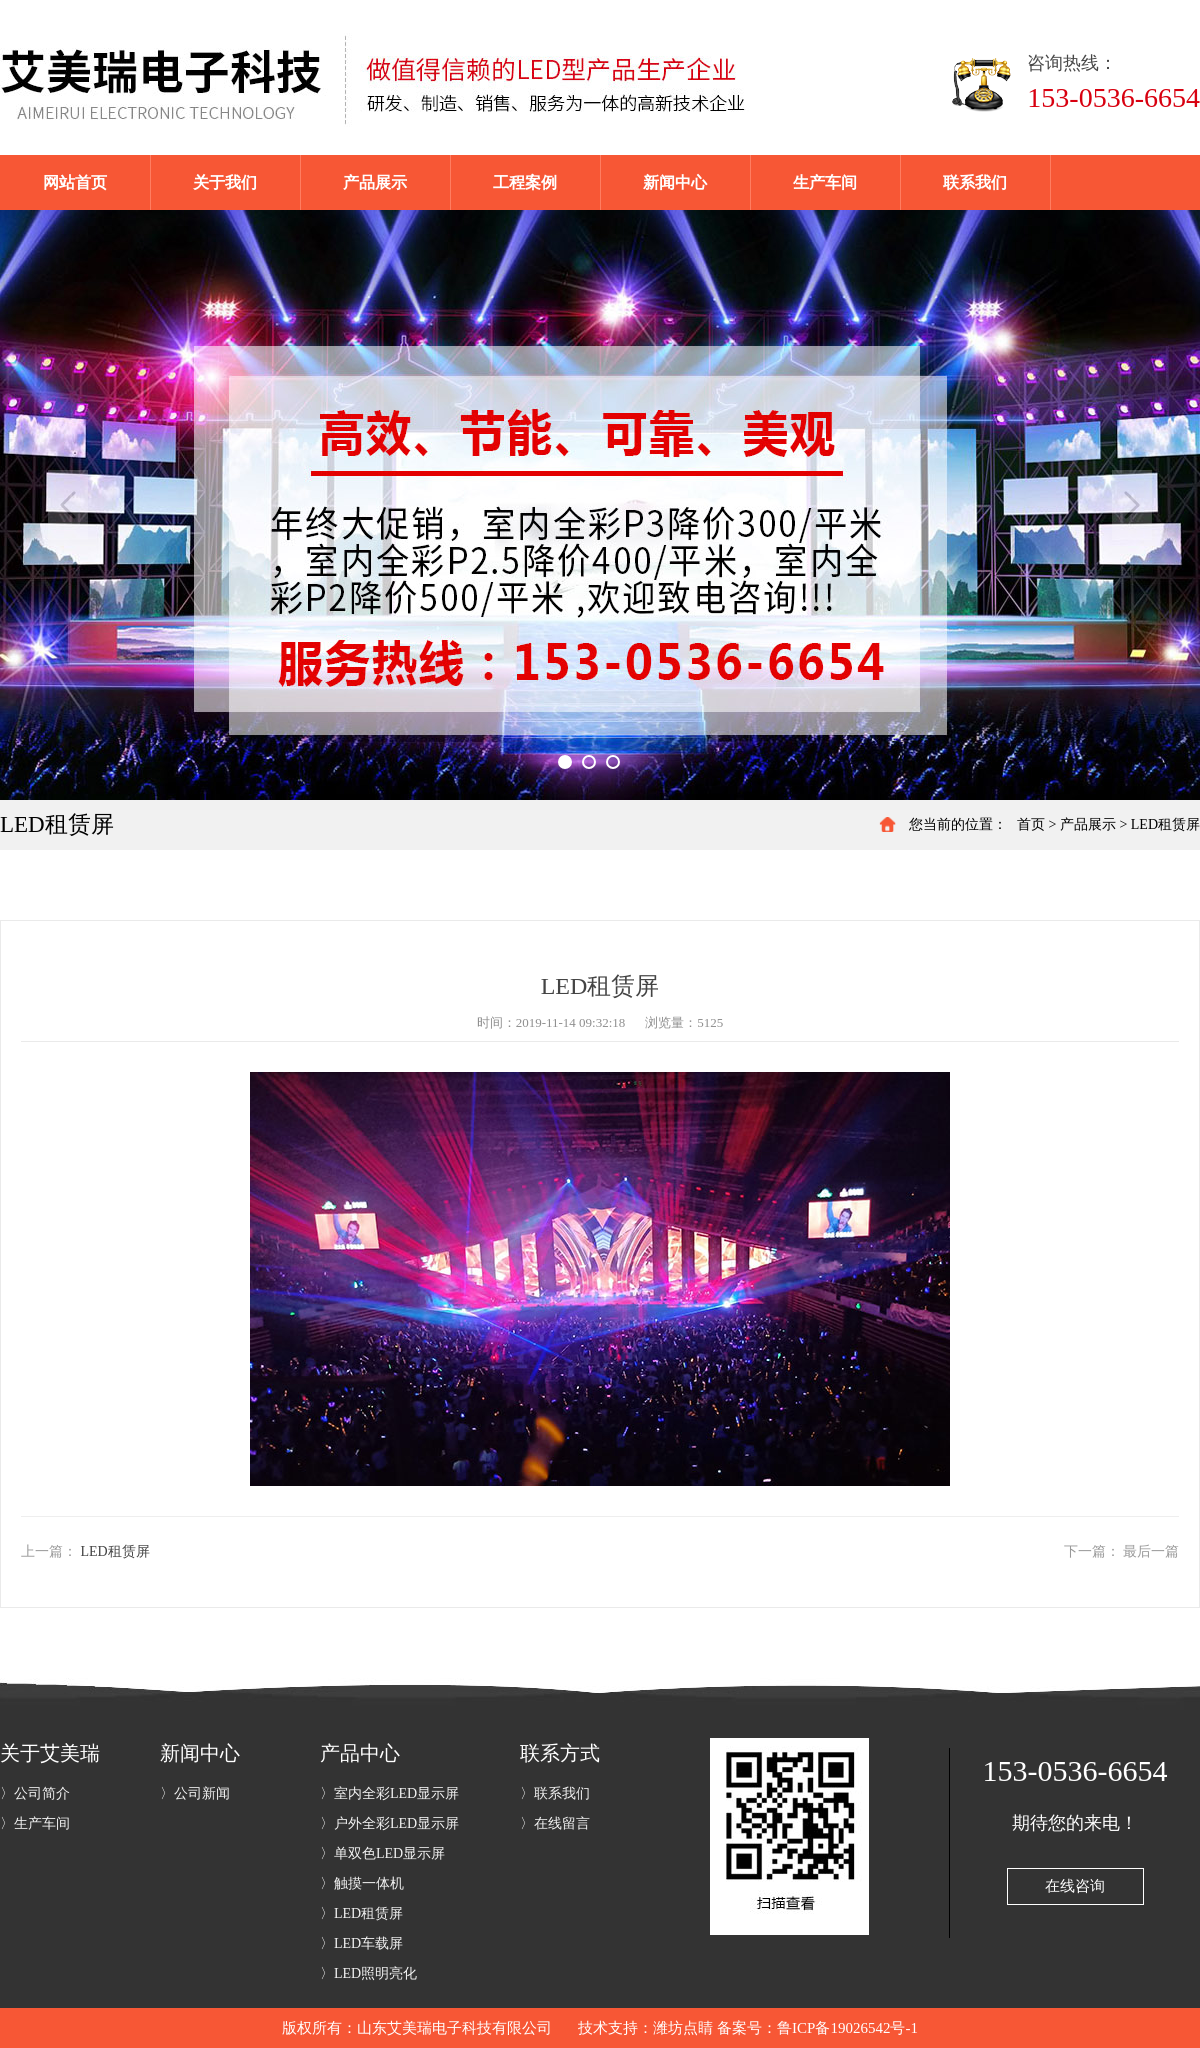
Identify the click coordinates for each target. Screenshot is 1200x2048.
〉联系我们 (555, 1793)
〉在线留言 (555, 1823)
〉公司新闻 (195, 1793)
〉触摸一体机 (362, 1883)
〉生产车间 (35, 1823)
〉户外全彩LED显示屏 (389, 1823)
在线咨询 (1075, 1886)
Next (1132, 505)
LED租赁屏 (1165, 824)
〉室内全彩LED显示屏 (389, 1793)
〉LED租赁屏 (361, 1913)
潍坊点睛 (683, 2028)
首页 (1031, 824)
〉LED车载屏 (361, 1943)
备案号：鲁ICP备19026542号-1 (817, 2028)
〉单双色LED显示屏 (382, 1853)
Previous (68, 505)
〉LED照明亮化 (368, 1973)
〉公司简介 (35, 1793)
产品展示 (1088, 824)
